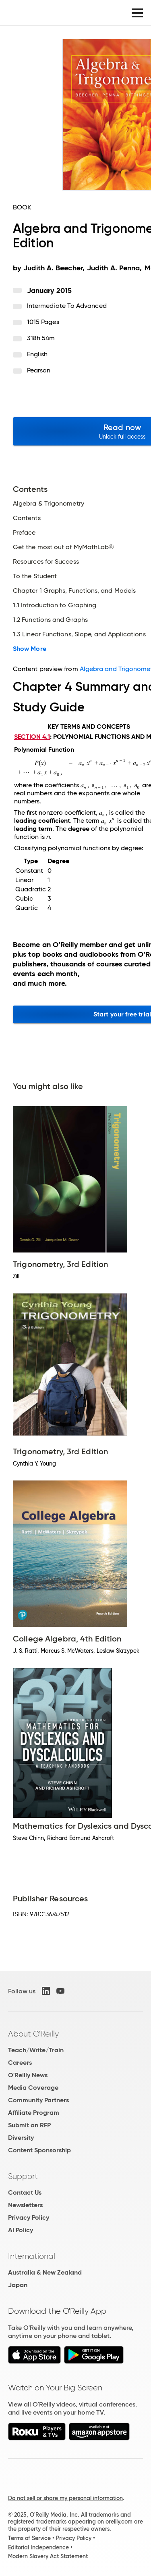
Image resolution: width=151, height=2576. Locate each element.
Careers (20, 2062)
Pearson (39, 370)
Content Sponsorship (39, 2150)
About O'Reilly (33, 2034)
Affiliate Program (33, 2112)
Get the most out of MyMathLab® (63, 547)
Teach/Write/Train (36, 2050)
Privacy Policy (28, 2217)
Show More (29, 649)
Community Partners (38, 2100)
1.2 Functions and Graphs (50, 620)
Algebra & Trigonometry (48, 503)
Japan (17, 2285)
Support (23, 2176)
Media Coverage (33, 2087)
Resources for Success (46, 561)
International (31, 2256)
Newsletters (25, 2205)
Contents (27, 518)
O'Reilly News (28, 2075)
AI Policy (20, 2230)
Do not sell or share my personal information (65, 2498)
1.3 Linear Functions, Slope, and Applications (79, 634)
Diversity (21, 2137)
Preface (24, 532)
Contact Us (24, 2192)
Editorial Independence (38, 2547)
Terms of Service (29, 2538)
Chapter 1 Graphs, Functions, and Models (74, 591)
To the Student (35, 576)
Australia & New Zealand (45, 2272)
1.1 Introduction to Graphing (54, 605)
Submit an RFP (29, 2125)
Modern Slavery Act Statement (48, 2556)
